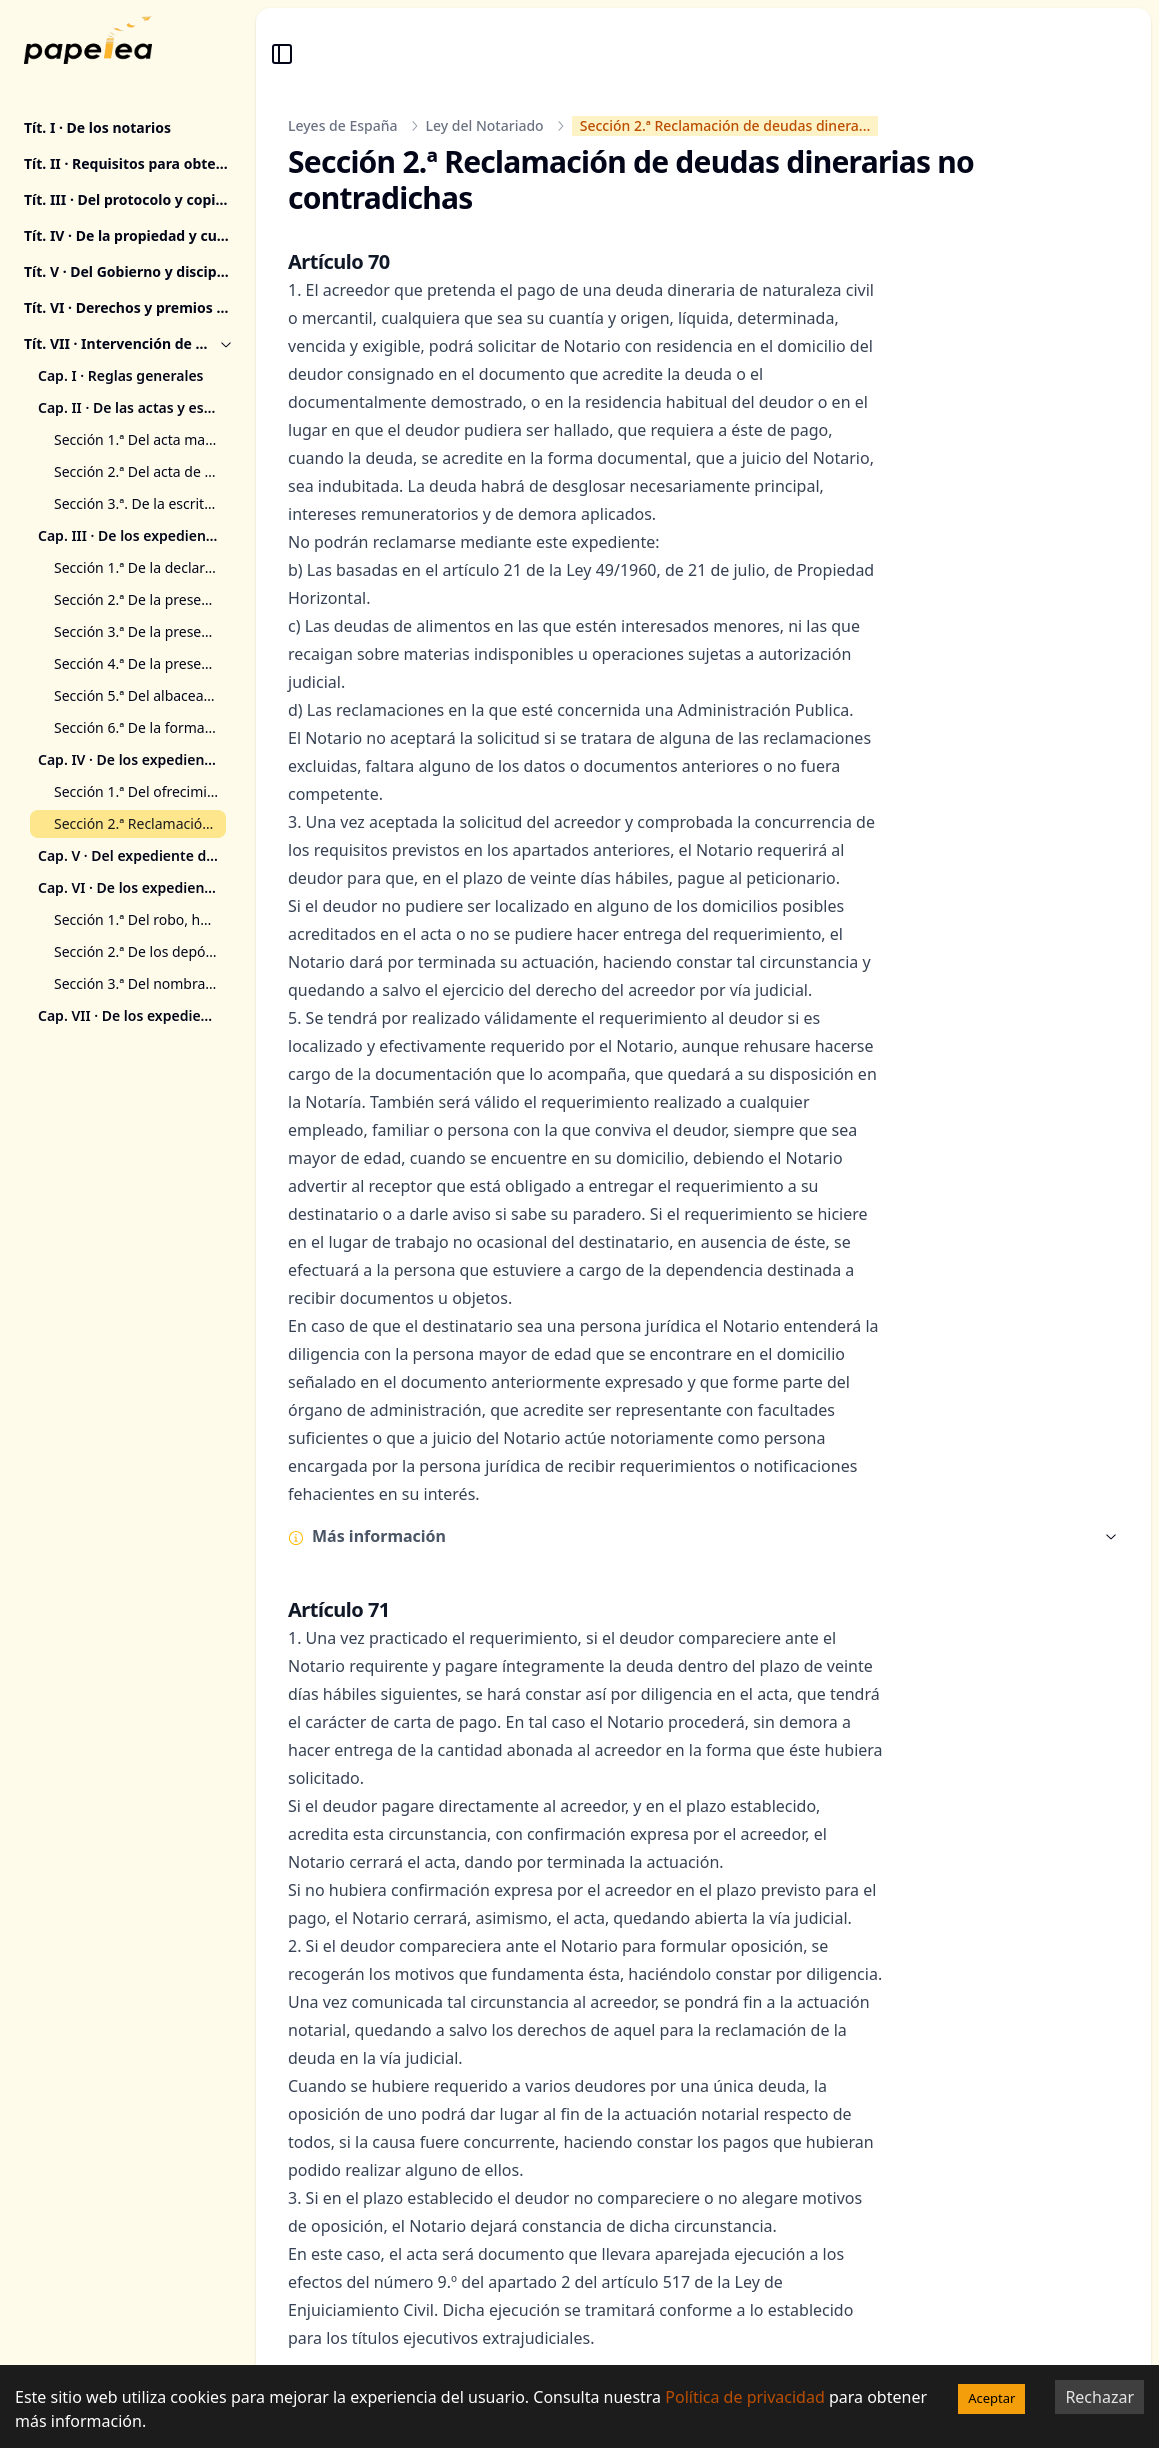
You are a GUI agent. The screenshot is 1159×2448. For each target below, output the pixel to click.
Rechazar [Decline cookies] (1099, 2397)
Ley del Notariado (485, 125)
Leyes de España (343, 125)
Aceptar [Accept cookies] (991, 2398)
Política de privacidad (745, 2397)
